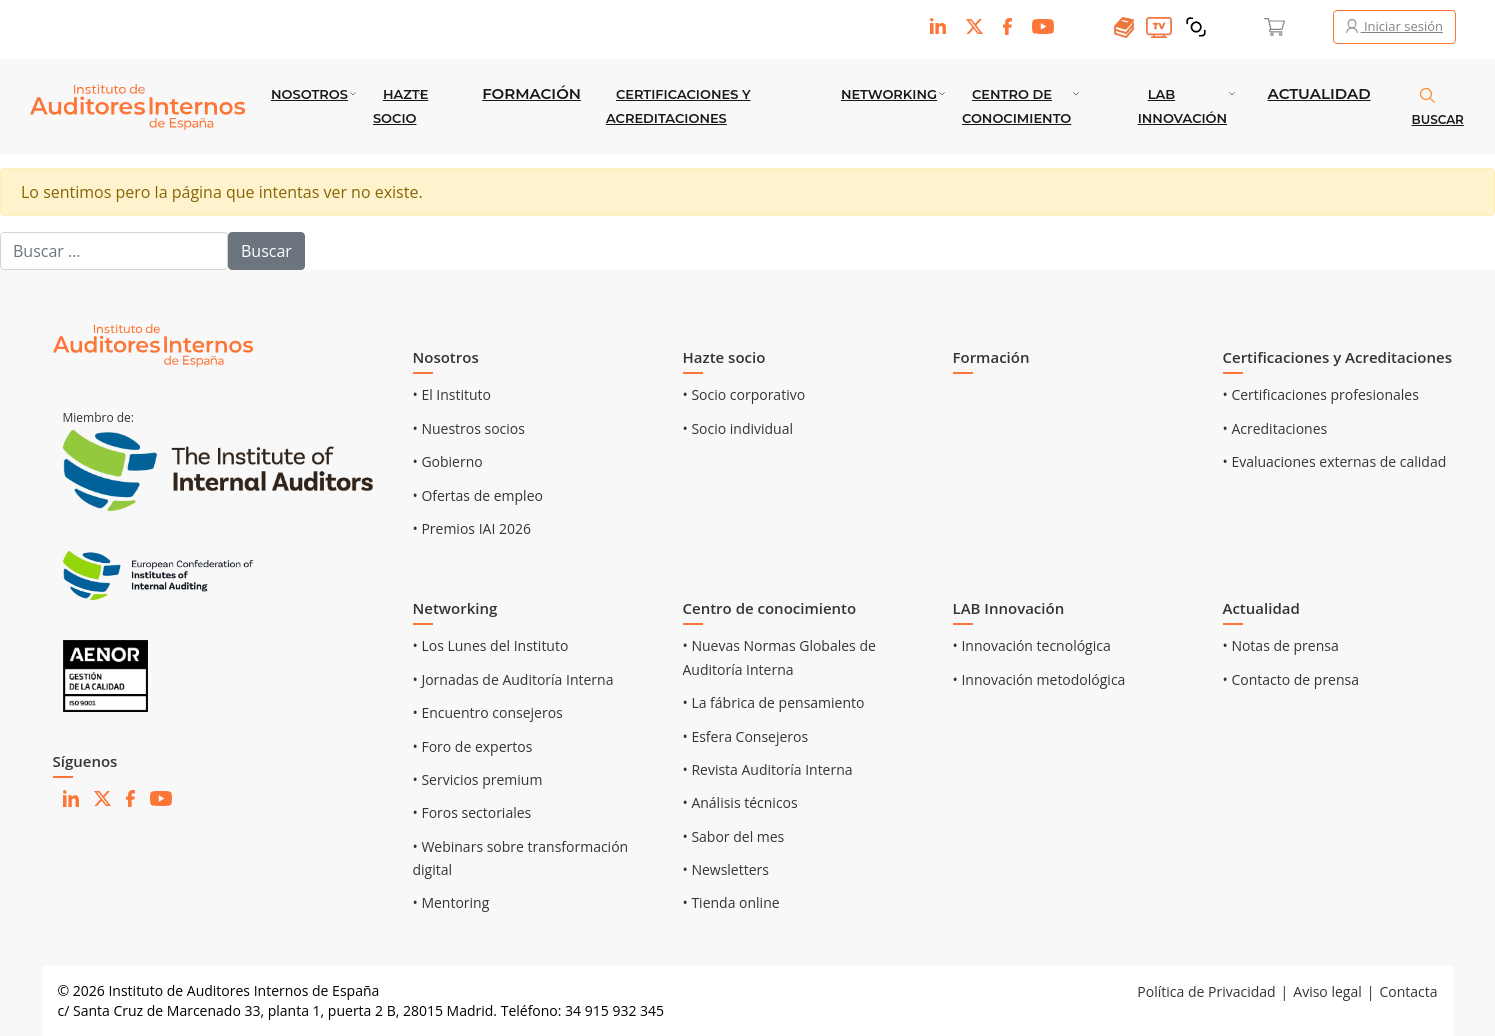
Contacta (1408, 991)
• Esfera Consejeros (746, 736)
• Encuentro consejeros (488, 712)
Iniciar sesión (1394, 26)
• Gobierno (448, 461)
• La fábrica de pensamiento (774, 702)
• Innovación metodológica (1039, 679)
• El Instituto (452, 394)
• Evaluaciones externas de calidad (1335, 461)
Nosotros (309, 94)
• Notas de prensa (1281, 645)
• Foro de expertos (473, 746)
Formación (531, 93)
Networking (889, 94)
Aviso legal (1327, 991)
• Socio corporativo (744, 394)
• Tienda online (731, 902)
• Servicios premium (478, 779)
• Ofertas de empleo (478, 495)
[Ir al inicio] (153, 344)
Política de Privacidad (1206, 991)
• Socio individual (738, 428)
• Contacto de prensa (1291, 679)
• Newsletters (726, 869)
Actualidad (1319, 93)
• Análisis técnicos (740, 802)
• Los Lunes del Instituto (491, 645)
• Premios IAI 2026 (472, 528)
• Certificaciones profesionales (1321, 394)
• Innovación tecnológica (1032, 645)
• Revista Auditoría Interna (768, 769)
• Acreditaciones (1275, 428)
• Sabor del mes (734, 836)
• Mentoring (451, 902)
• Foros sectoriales (472, 812)
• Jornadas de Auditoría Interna (513, 679)
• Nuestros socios (469, 428)
